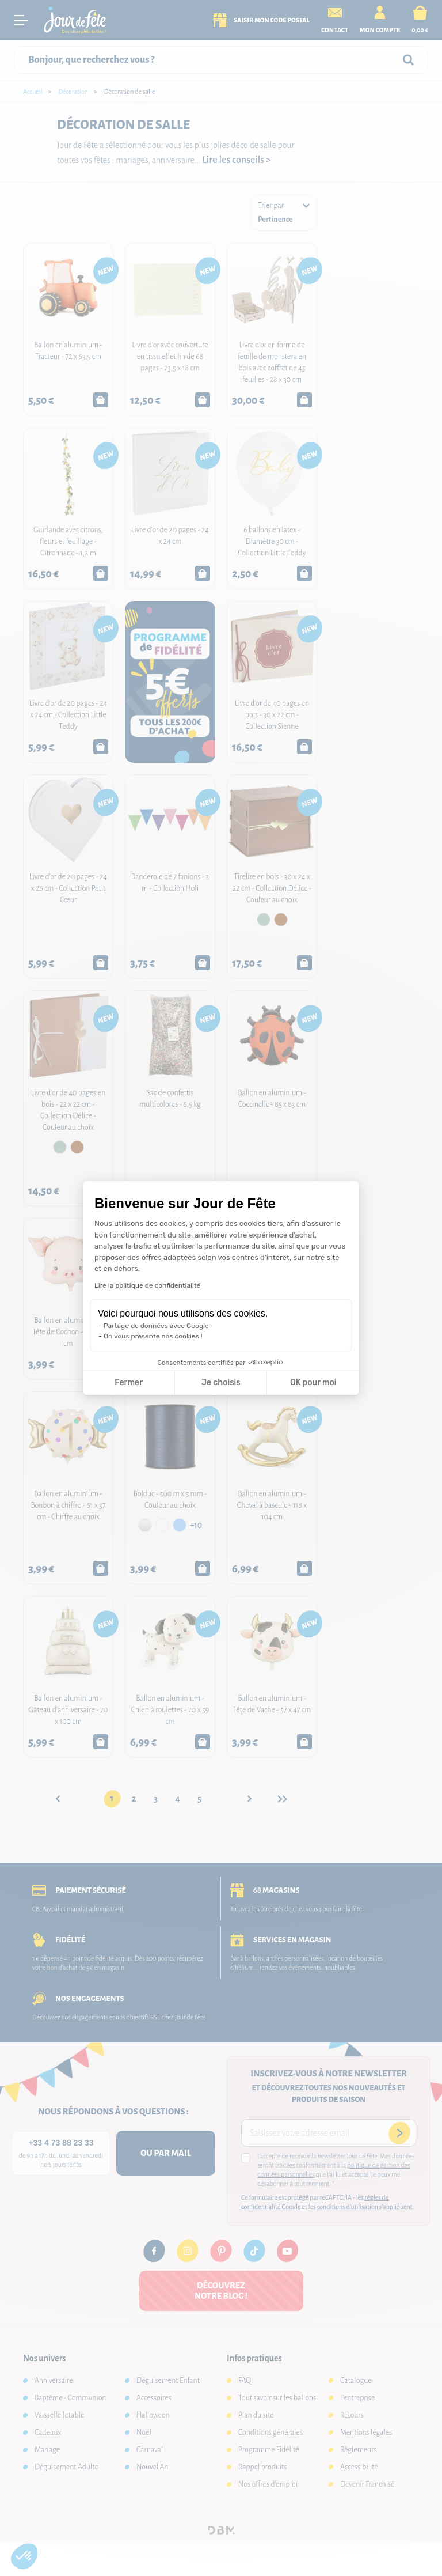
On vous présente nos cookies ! (153, 1336)
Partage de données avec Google (156, 1326)
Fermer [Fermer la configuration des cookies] (129, 1382)
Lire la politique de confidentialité (147, 1285)
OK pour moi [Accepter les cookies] (313, 1382)
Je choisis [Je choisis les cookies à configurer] (221, 1382)
